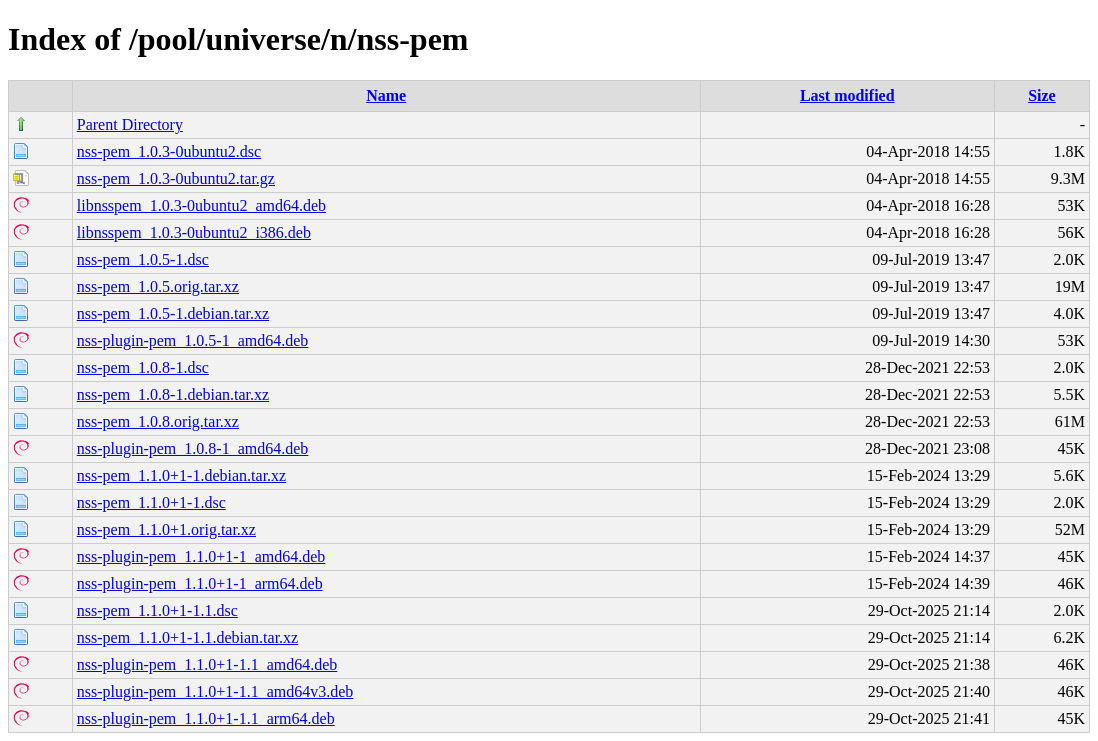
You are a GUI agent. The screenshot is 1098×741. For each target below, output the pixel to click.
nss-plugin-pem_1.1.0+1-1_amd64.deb (201, 556)
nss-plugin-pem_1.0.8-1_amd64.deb (193, 448)
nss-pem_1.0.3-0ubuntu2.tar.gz (176, 178)
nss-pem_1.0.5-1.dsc (143, 259)
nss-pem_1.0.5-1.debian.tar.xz (173, 313)
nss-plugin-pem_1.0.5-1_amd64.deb (193, 340)
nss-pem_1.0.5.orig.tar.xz (158, 286)
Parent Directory (130, 124)
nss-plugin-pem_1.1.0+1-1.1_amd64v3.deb (215, 691)
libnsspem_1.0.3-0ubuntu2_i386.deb (194, 232)
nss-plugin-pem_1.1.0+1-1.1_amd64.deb (207, 664)
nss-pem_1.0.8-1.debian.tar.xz (173, 394)
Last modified (847, 95)
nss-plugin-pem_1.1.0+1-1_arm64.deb (200, 583)
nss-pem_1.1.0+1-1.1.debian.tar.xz (187, 637)
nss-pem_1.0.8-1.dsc (143, 367)
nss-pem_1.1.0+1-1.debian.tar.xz (181, 475)
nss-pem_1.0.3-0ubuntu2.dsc (169, 151)
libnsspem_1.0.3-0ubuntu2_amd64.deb (201, 205)
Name (386, 95)
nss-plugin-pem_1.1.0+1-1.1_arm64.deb (206, 718)
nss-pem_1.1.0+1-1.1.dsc (157, 610)
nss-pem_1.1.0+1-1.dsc (151, 502)
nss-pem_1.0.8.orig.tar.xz (158, 421)
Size (1042, 95)
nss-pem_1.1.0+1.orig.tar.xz (166, 529)
